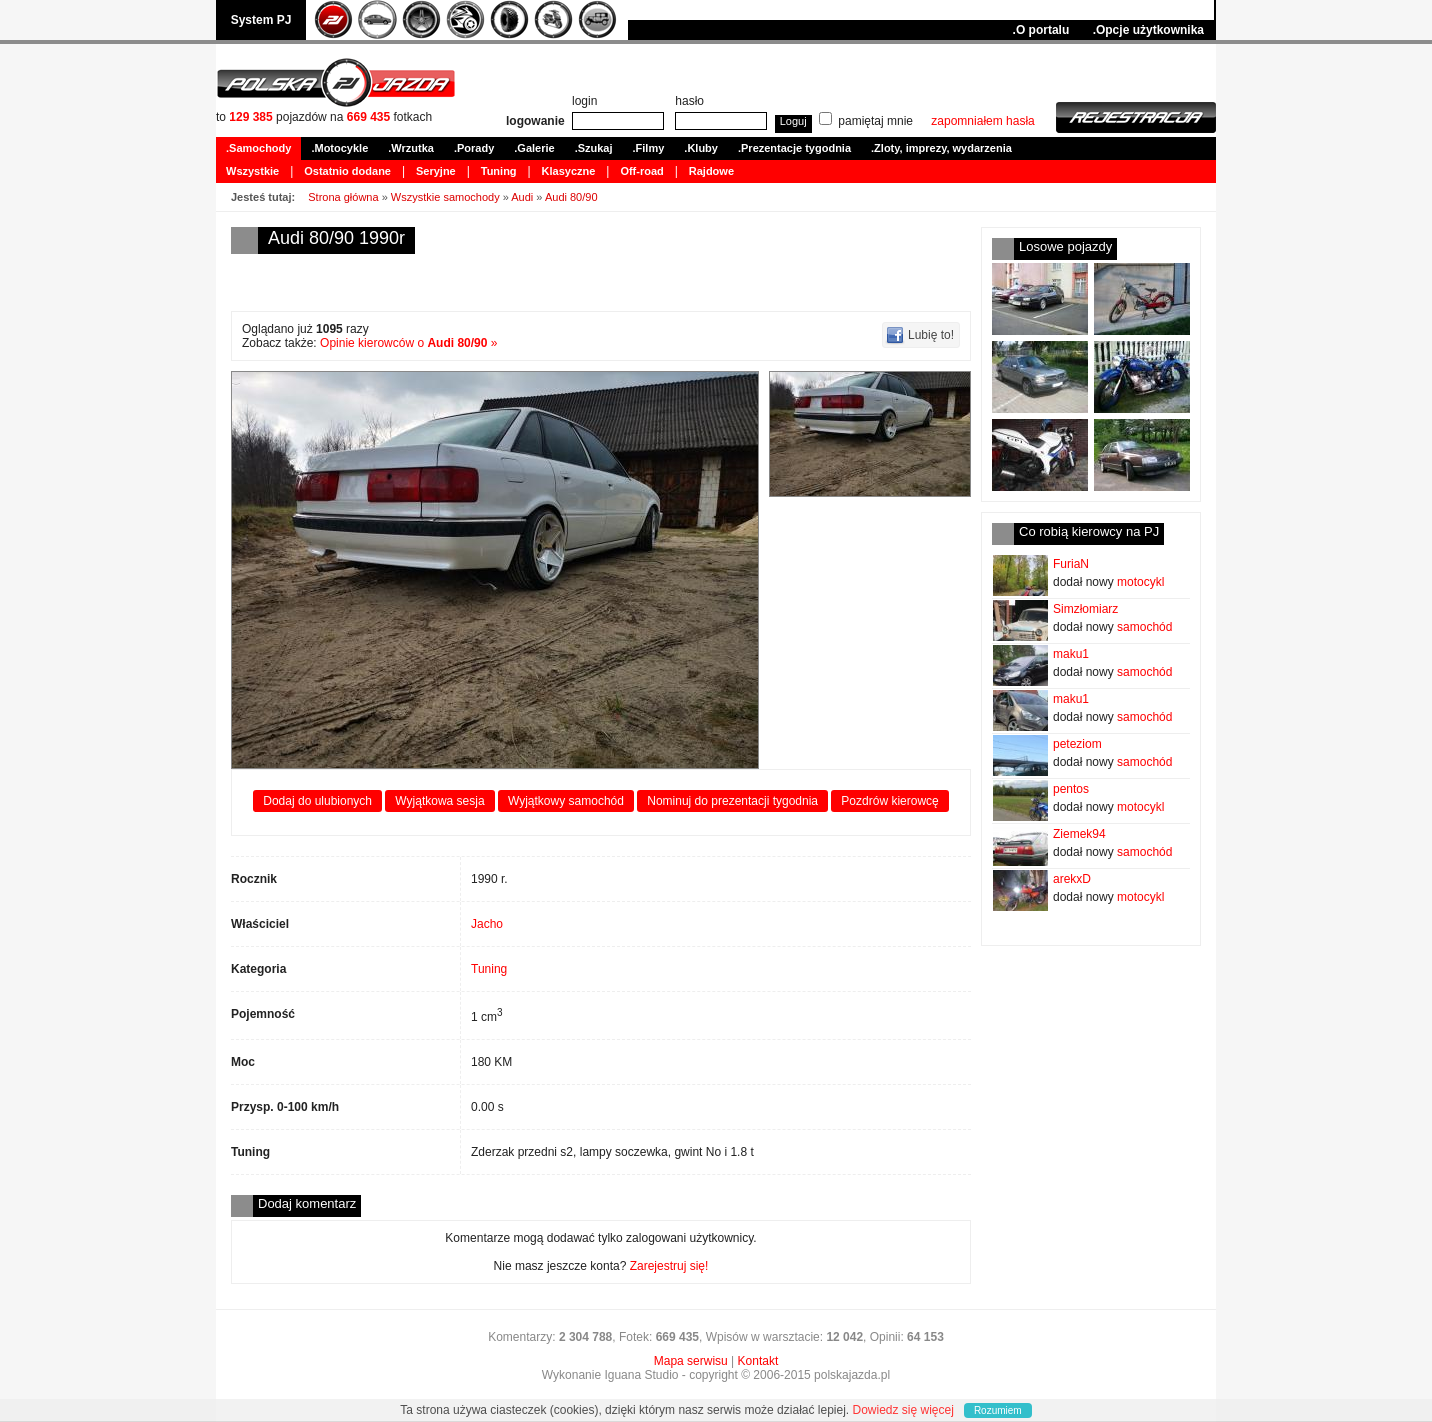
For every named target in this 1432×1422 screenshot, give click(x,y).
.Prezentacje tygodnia (794, 148)
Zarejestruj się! (669, 1266)
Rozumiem (998, 1410)
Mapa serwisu (691, 1361)
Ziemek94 (1079, 834)
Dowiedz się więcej (903, 1410)
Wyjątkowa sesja (439, 801)
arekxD (1072, 879)
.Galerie (534, 148)
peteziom (1077, 744)
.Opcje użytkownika (1148, 30)
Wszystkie (252, 171)
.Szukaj (594, 148)
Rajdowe (711, 171)
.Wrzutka (411, 148)
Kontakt (758, 1361)
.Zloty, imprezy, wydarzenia (941, 148)
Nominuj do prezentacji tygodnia (732, 801)
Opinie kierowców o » (408, 343)
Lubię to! (931, 335)
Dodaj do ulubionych (317, 801)
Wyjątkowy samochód (566, 801)
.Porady (474, 148)
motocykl (1140, 582)
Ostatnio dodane (347, 171)
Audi (522, 197)
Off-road (641, 171)
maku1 (1071, 654)
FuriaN (1071, 564)
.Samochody (258, 148)
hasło (689, 101)
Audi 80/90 (571, 197)
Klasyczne (569, 171)
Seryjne (436, 171)
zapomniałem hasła (982, 121)
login (584, 101)
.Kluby (701, 148)
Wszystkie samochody (445, 197)
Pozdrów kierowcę (889, 801)
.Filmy (649, 148)
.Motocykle (339, 148)
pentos (1071, 789)
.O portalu (1041, 30)
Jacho (487, 924)
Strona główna (343, 197)
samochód (1144, 627)
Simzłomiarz (1085, 609)
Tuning (499, 171)
